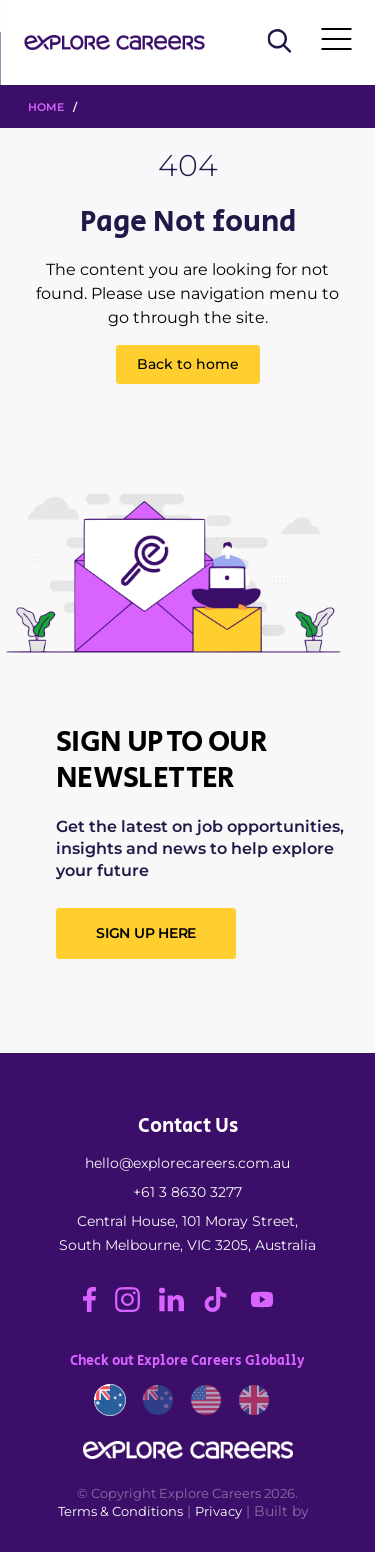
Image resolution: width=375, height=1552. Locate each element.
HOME (46, 107)
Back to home (188, 364)
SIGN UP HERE (146, 933)
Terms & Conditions (120, 1511)
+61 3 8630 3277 (187, 1192)
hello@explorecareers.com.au (187, 1163)
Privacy (218, 1511)
